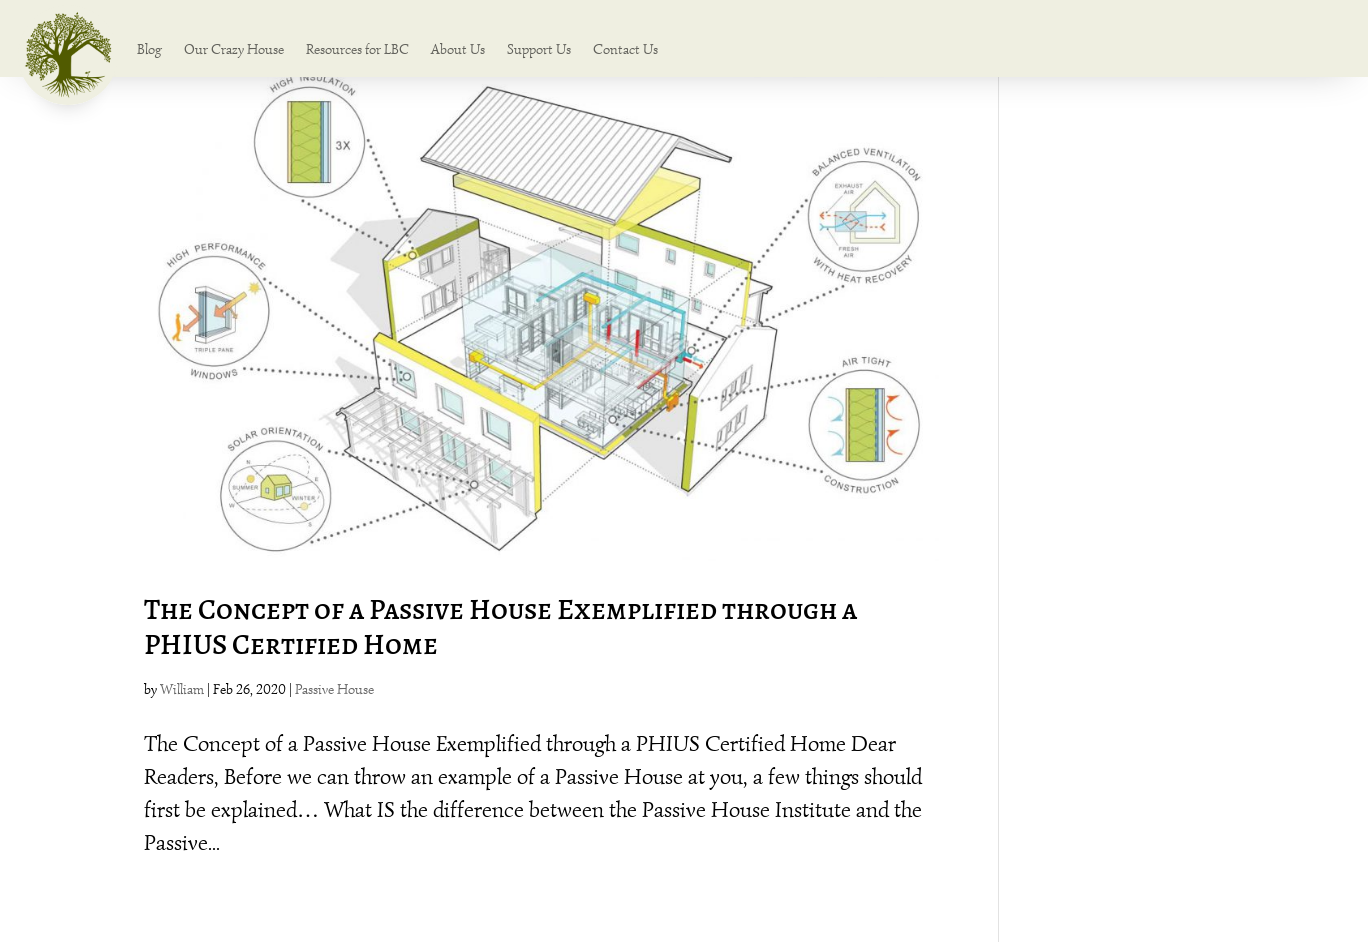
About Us (458, 50)
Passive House (334, 689)
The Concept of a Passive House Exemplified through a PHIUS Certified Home (500, 627)
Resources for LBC (357, 50)
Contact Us (625, 50)
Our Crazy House (234, 50)
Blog (149, 50)
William (182, 689)
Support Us (539, 50)
